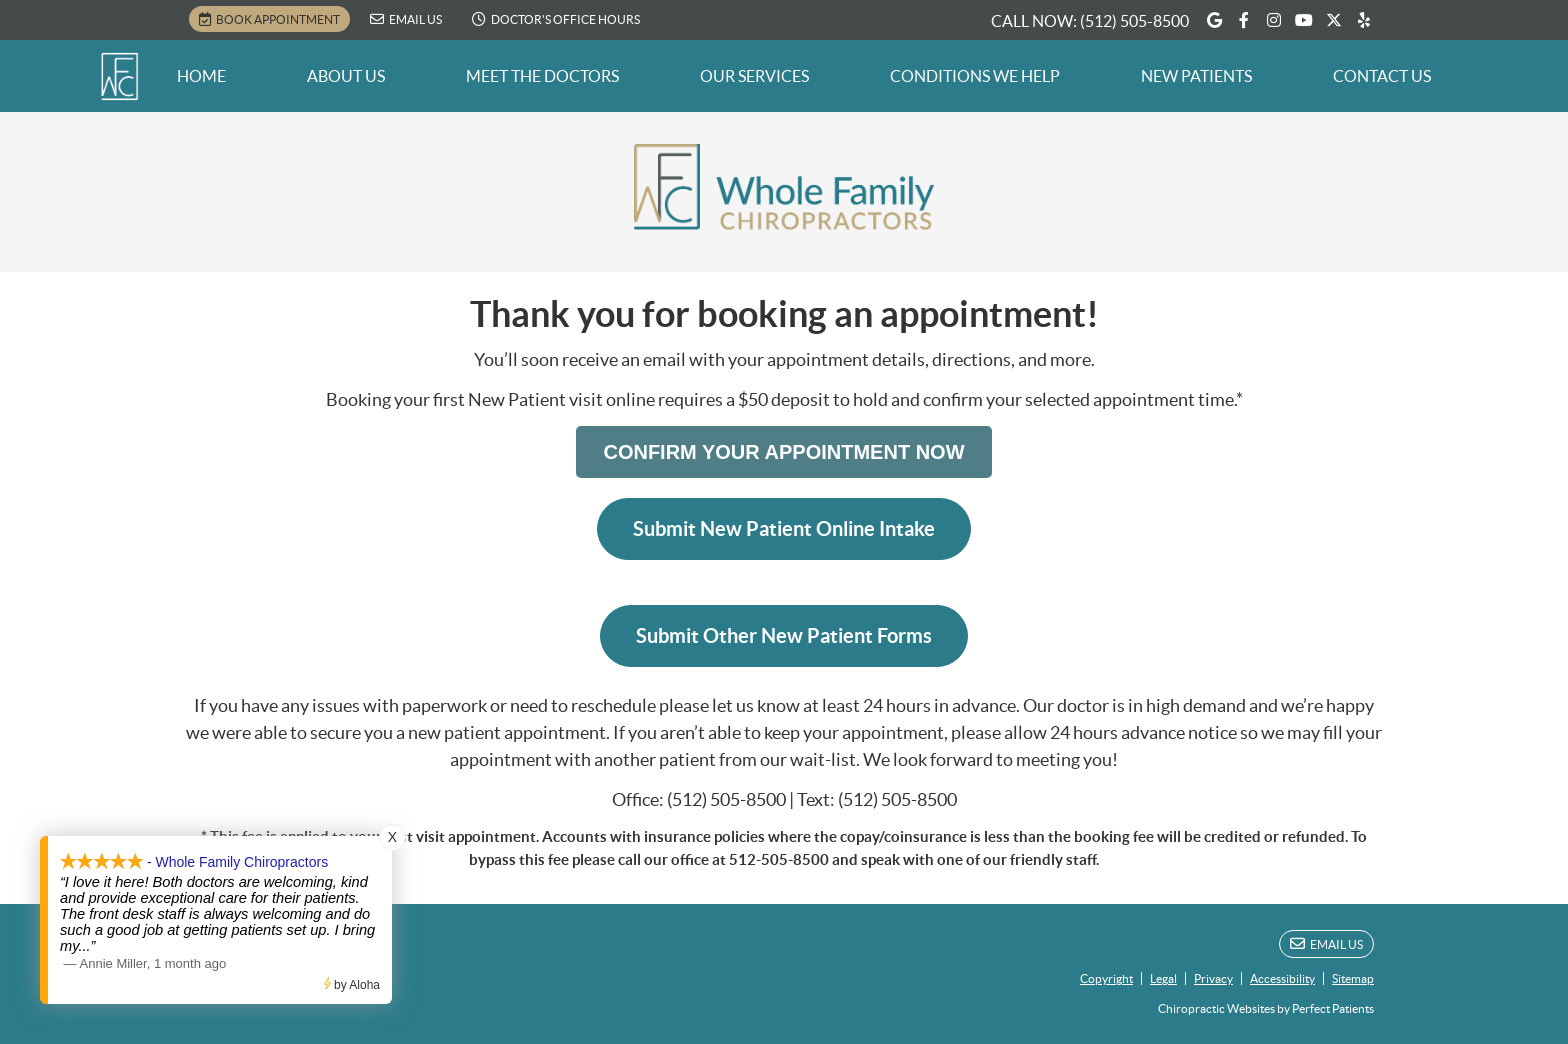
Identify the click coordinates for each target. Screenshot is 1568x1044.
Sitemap (1353, 978)
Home (201, 76)
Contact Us (1382, 76)
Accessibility (1282, 978)
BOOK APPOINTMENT (269, 19)
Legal (1163, 978)
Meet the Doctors (542, 76)
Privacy (1213, 978)
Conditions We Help (975, 76)
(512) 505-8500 (1134, 21)
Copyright (1106, 978)
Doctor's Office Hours (556, 19)
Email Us (406, 19)
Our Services (754, 76)
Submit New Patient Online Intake (784, 528)
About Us (346, 76)
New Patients (1196, 76)
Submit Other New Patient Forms (784, 635)
